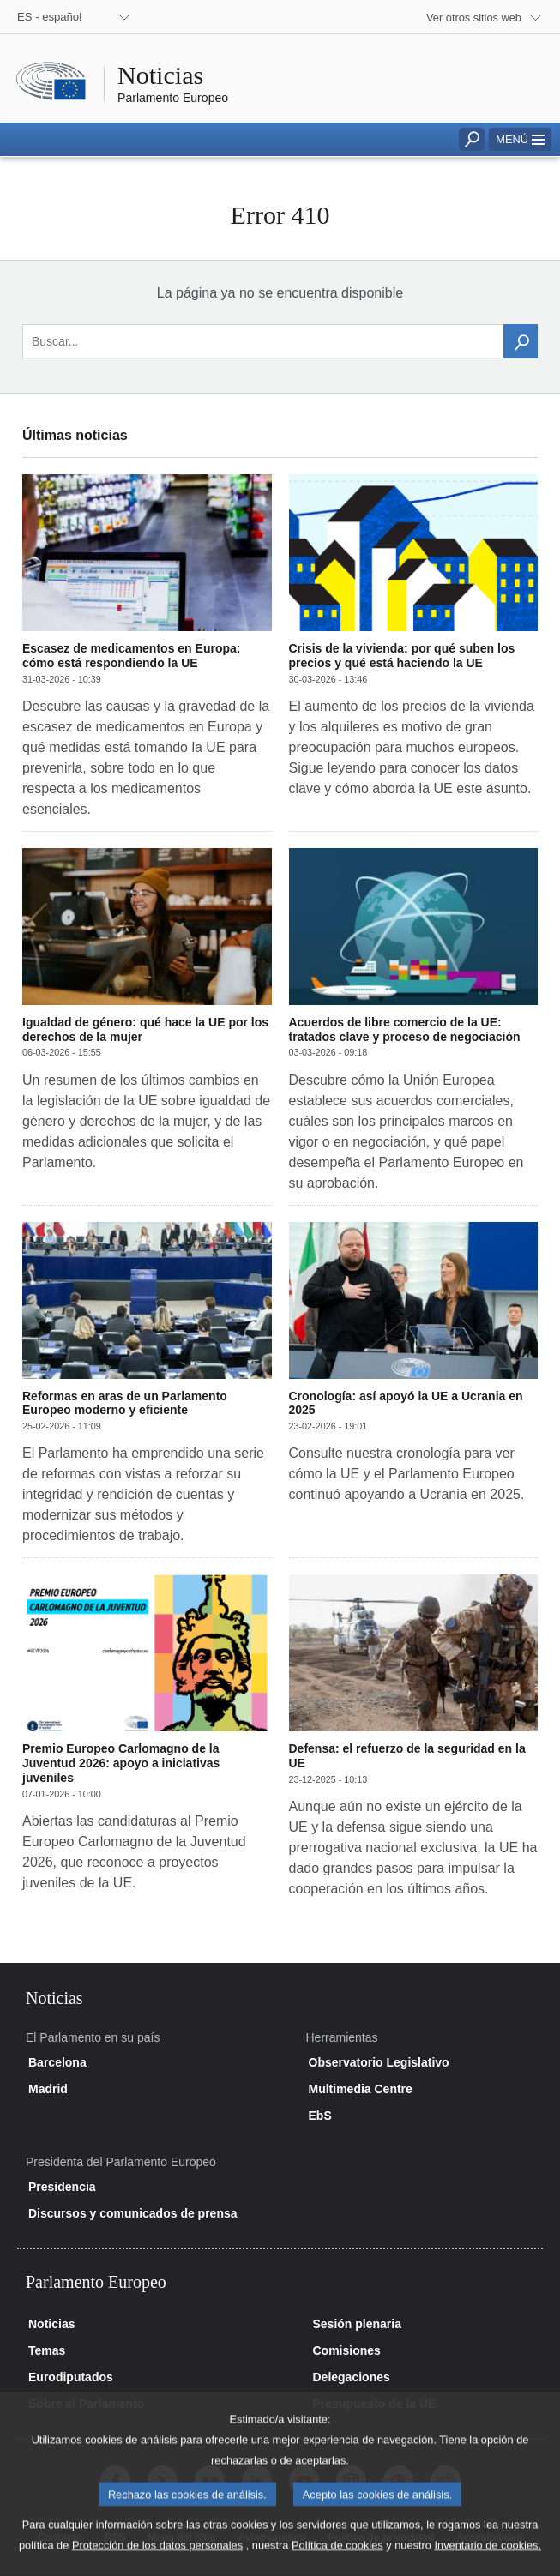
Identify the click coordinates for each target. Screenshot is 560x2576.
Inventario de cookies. (487, 2563)
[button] (520, 139)
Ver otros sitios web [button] (473, 17)
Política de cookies (337, 2563)
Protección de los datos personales (157, 2563)
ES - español (49, 16)
